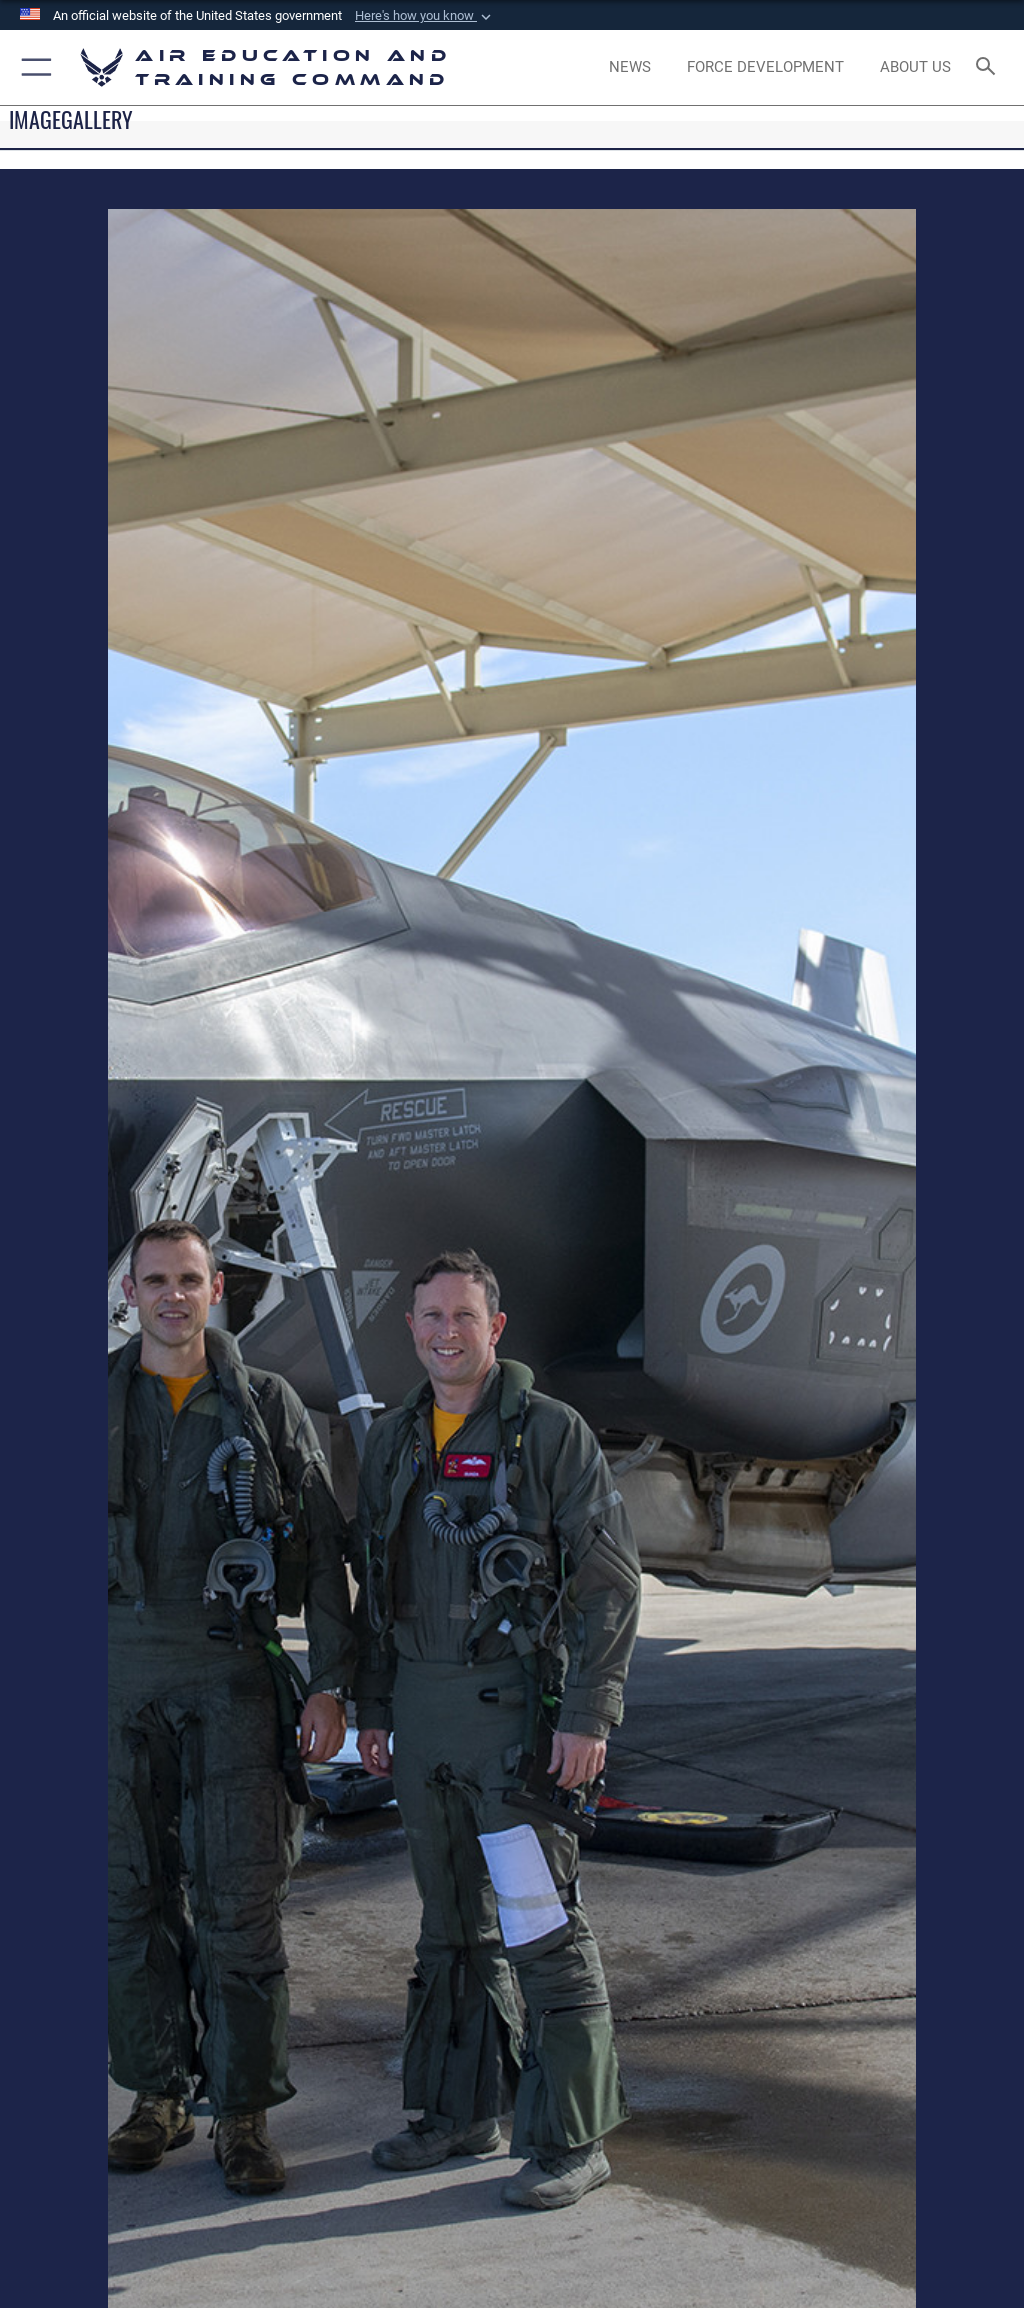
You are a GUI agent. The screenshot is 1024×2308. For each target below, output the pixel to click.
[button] (425, 16)
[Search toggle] (989, 67)
